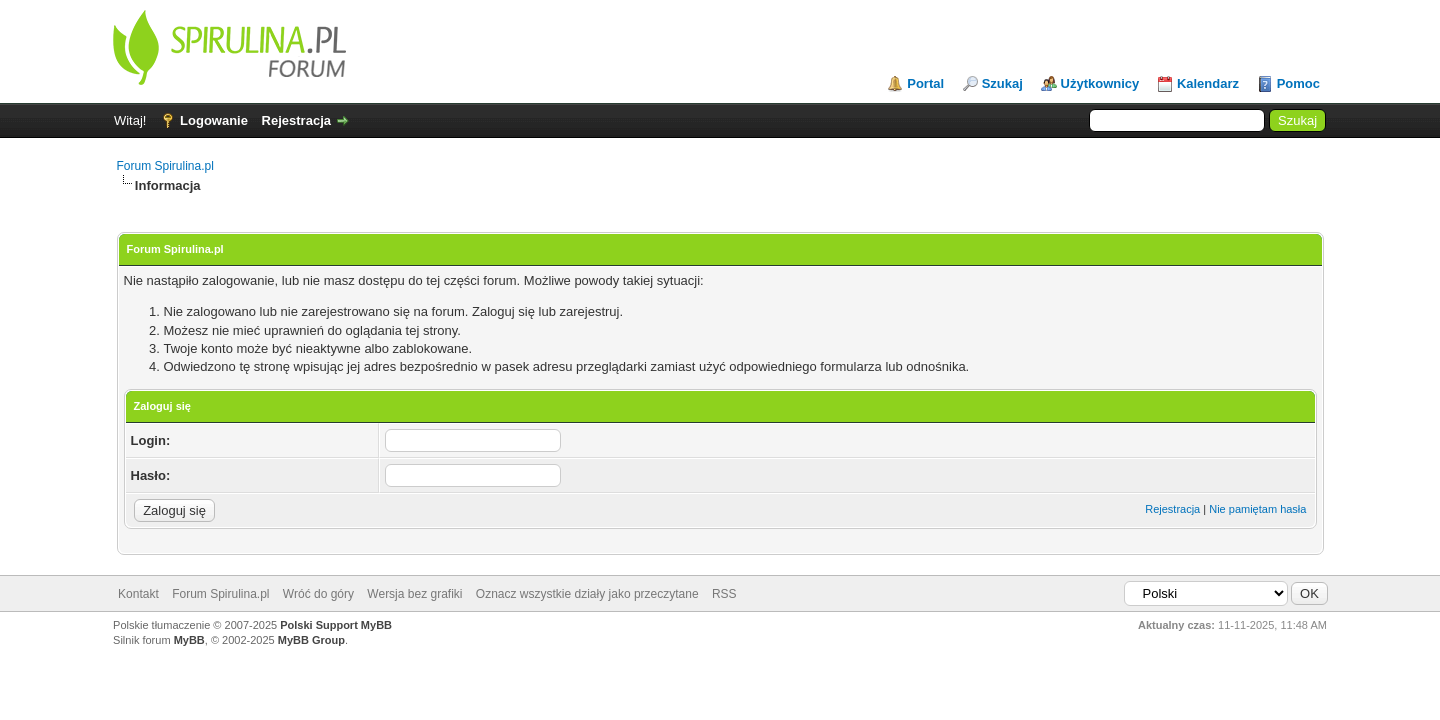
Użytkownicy (1100, 83)
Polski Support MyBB (336, 625)
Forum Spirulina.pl (165, 166)
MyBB (189, 640)
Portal (925, 83)
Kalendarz (1208, 83)
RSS (724, 594)
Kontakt (138, 594)
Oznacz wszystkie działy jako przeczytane (587, 594)
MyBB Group (311, 640)
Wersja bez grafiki (414, 594)
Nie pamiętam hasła (1257, 509)
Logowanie (214, 120)
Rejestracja (296, 120)
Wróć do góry (318, 594)
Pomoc (1298, 83)
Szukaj (1002, 83)
